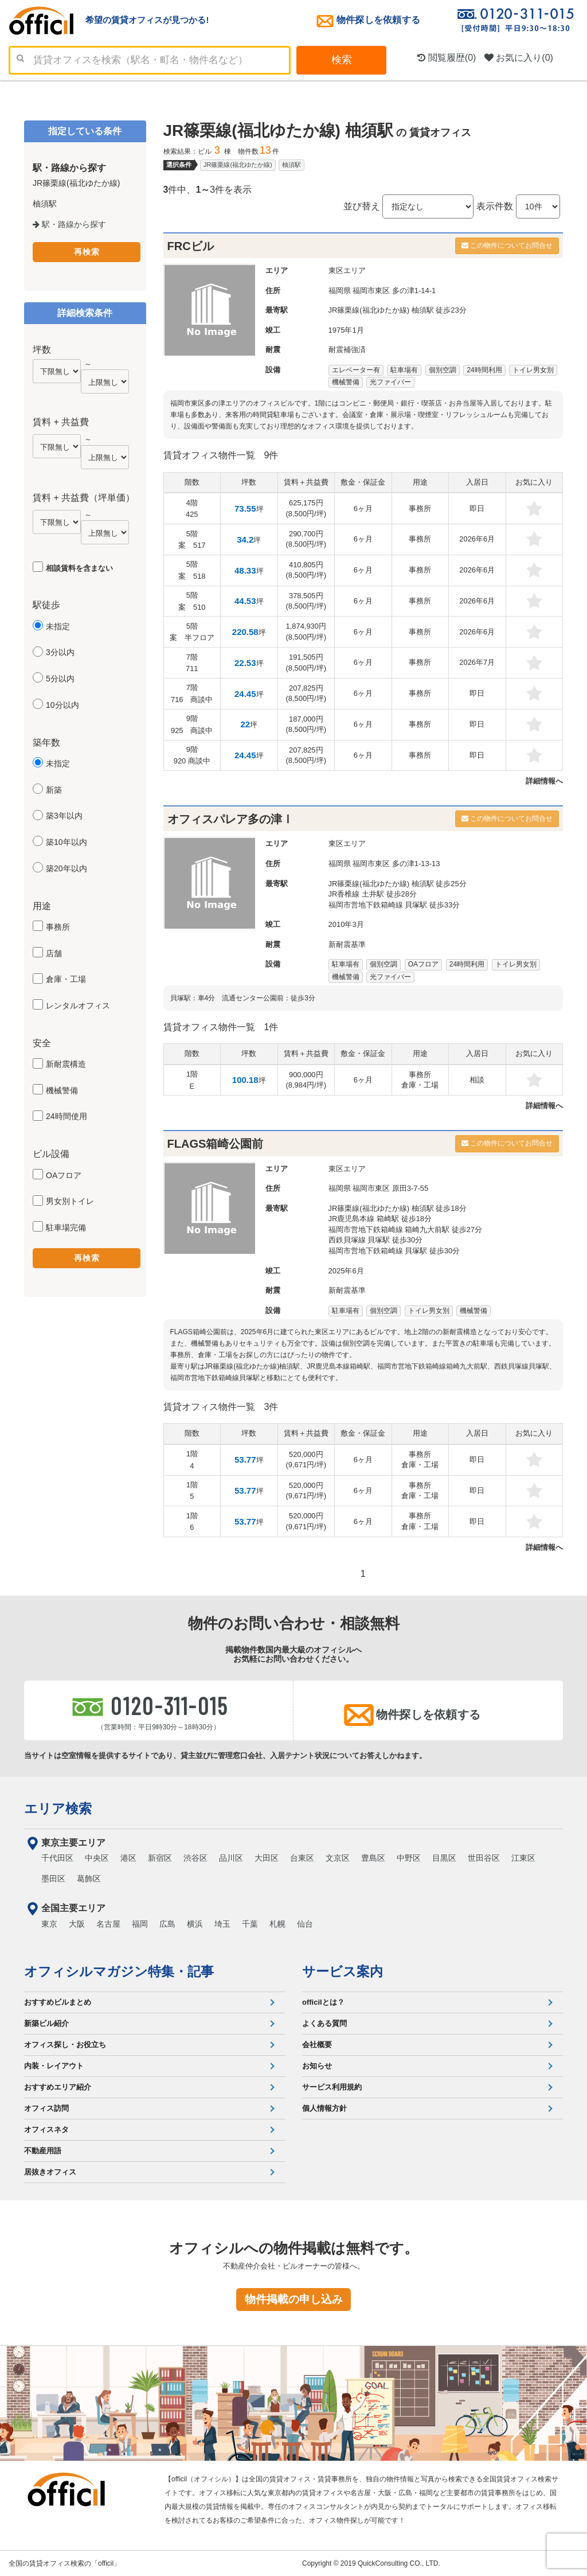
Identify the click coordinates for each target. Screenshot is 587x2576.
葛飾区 (89, 1878)
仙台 (305, 1923)
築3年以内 (64, 815)
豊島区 (373, 1857)
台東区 (302, 1857)
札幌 (277, 1923)
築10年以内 (66, 842)
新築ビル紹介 (46, 2023)
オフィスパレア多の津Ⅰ (230, 819)
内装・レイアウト (54, 2065)
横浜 (195, 1923)
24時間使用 (66, 1116)
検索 (341, 59)
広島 (167, 1923)
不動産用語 (42, 2150)
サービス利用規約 (332, 2087)
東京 (49, 1923)
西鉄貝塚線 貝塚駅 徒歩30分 (375, 1240)
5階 (192, 539)
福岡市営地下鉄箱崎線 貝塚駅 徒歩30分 (394, 1250)
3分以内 (60, 652)
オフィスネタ (46, 2129)
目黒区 (444, 1857)
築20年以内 (66, 867)
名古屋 (108, 1923)
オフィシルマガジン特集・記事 (119, 1971)
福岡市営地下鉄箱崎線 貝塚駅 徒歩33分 (394, 905)
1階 (192, 1080)
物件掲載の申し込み (294, 2299)
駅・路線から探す (69, 224)
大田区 (267, 1857)
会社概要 (317, 2044)
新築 (54, 789)
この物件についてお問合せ (507, 245)
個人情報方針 (324, 2108)
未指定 (58, 626)
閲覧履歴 (446, 58)
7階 (192, 663)
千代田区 (57, 1857)
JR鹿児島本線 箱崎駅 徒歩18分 (380, 1218)
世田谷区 (484, 1857)
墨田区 (53, 1878)
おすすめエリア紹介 (57, 2087)
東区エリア (347, 270)
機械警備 (62, 1090)
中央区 (97, 1857)
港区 (128, 1857)
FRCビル (190, 246)
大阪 (77, 1923)
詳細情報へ (544, 781)
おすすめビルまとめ (57, 2002)
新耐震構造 (66, 1064)
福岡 (140, 1923)
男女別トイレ (70, 1201)
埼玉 (222, 1923)
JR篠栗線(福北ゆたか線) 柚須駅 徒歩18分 (397, 1208)
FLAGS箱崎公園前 (215, 1143)
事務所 (58, 927)
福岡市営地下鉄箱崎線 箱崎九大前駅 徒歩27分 (405, 1229)
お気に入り (518, 58)
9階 (192, 724)
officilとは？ (323, 2002)
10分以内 (62, 705)
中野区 (409, 1857)
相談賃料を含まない (79, 568)
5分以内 (60, 678)
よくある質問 (324, 2023)
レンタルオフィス (78, 1005)
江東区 (523, 1857)
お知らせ (317, 2065)
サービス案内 (342, 1971)
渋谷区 (195, 1857)
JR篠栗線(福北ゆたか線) (238, 164)
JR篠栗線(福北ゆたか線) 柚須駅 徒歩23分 (397, 310)
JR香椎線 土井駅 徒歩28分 (372, 894)
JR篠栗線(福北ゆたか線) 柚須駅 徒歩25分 (397, 883)
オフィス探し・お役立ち (65, 2044)
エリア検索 (58, 1808)
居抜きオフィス (50, 2172)
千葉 (250, 1923)
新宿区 (160, 1857)
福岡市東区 (371, 290)
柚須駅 (291, 164)
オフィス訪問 (46, 2108)
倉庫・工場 (66, 979)
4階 (192, 508)
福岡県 (339, 290)
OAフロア (63, 1175)
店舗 (54, 952)
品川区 (231, 1857)
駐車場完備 (66, 1227)
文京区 (338, 1857)
